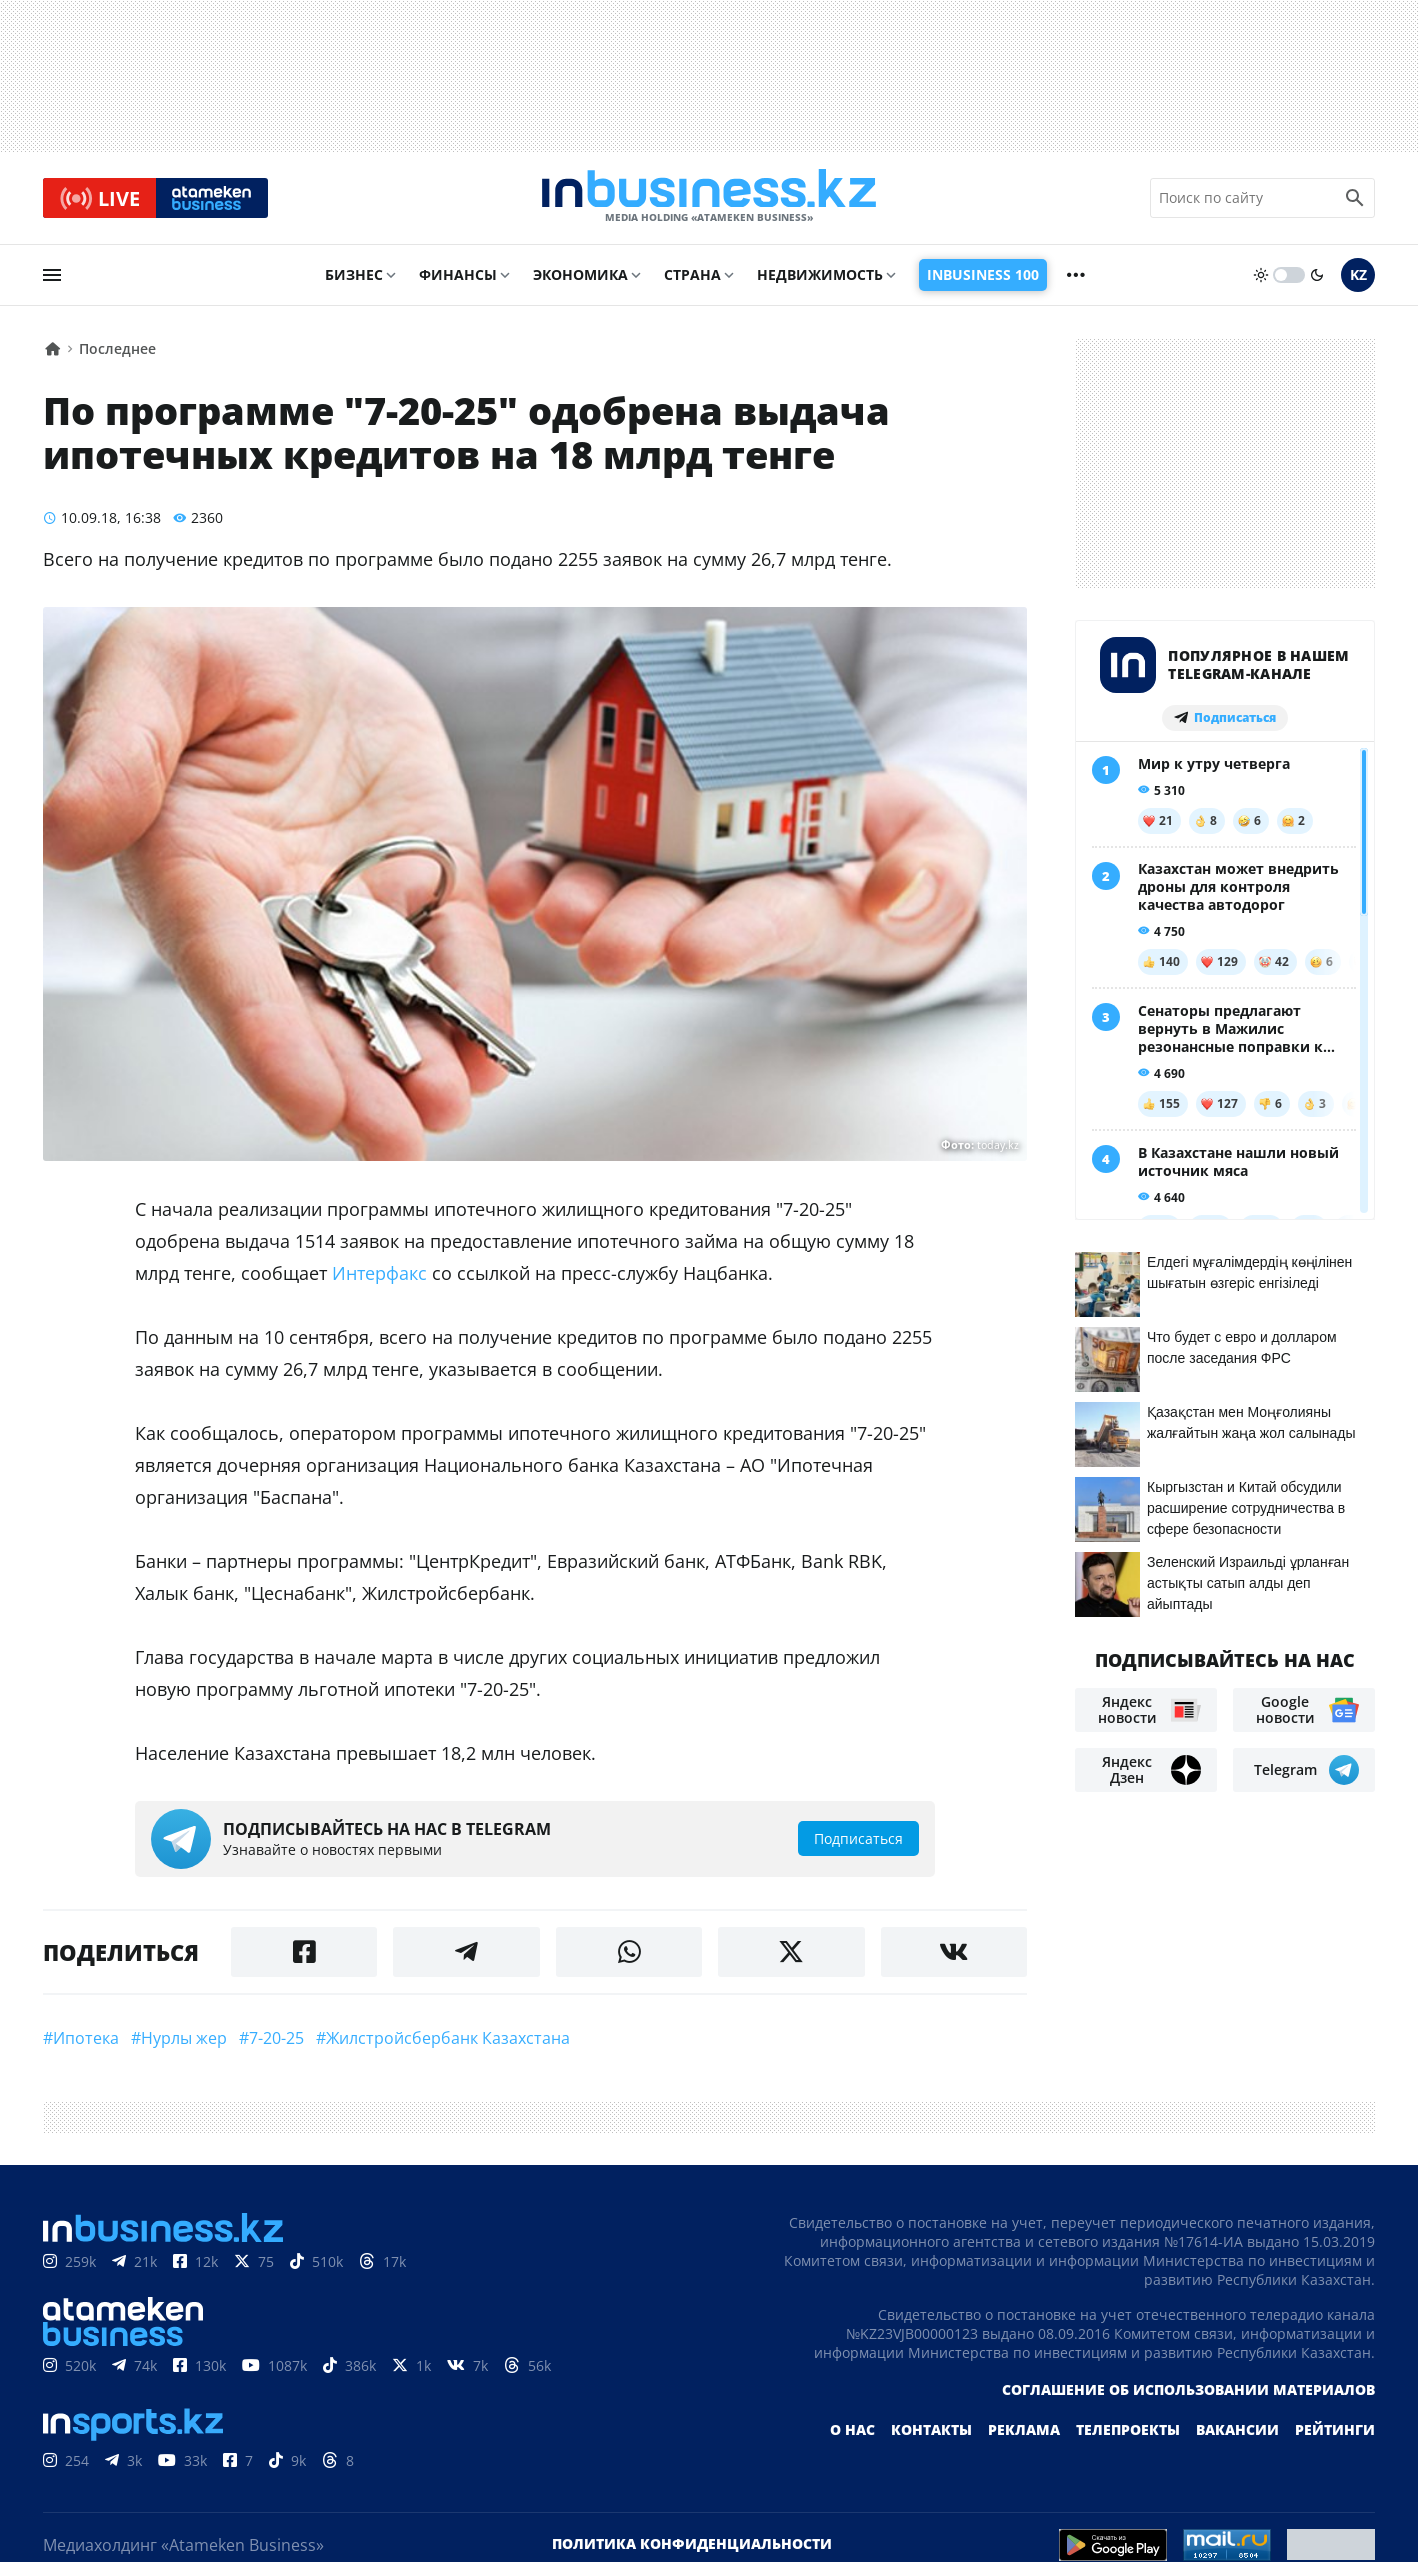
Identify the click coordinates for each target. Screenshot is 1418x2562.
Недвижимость (820, 276)
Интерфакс (379, 1275)
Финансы (458, 276)
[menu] (52, 277)
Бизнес (354, 276)
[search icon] (1355, 199)
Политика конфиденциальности (692, 2545)
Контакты (931, 2431)
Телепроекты (1128, 2431)
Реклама (1024, 2431)
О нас (852, 2431)
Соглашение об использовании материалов (1188, 2391)
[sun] (1261, 277)
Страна (692, 276)
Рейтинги (1335, 2431)
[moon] (1317, 277)
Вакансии (1237, 2431)
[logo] (709, 199)
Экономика (580, 276)
